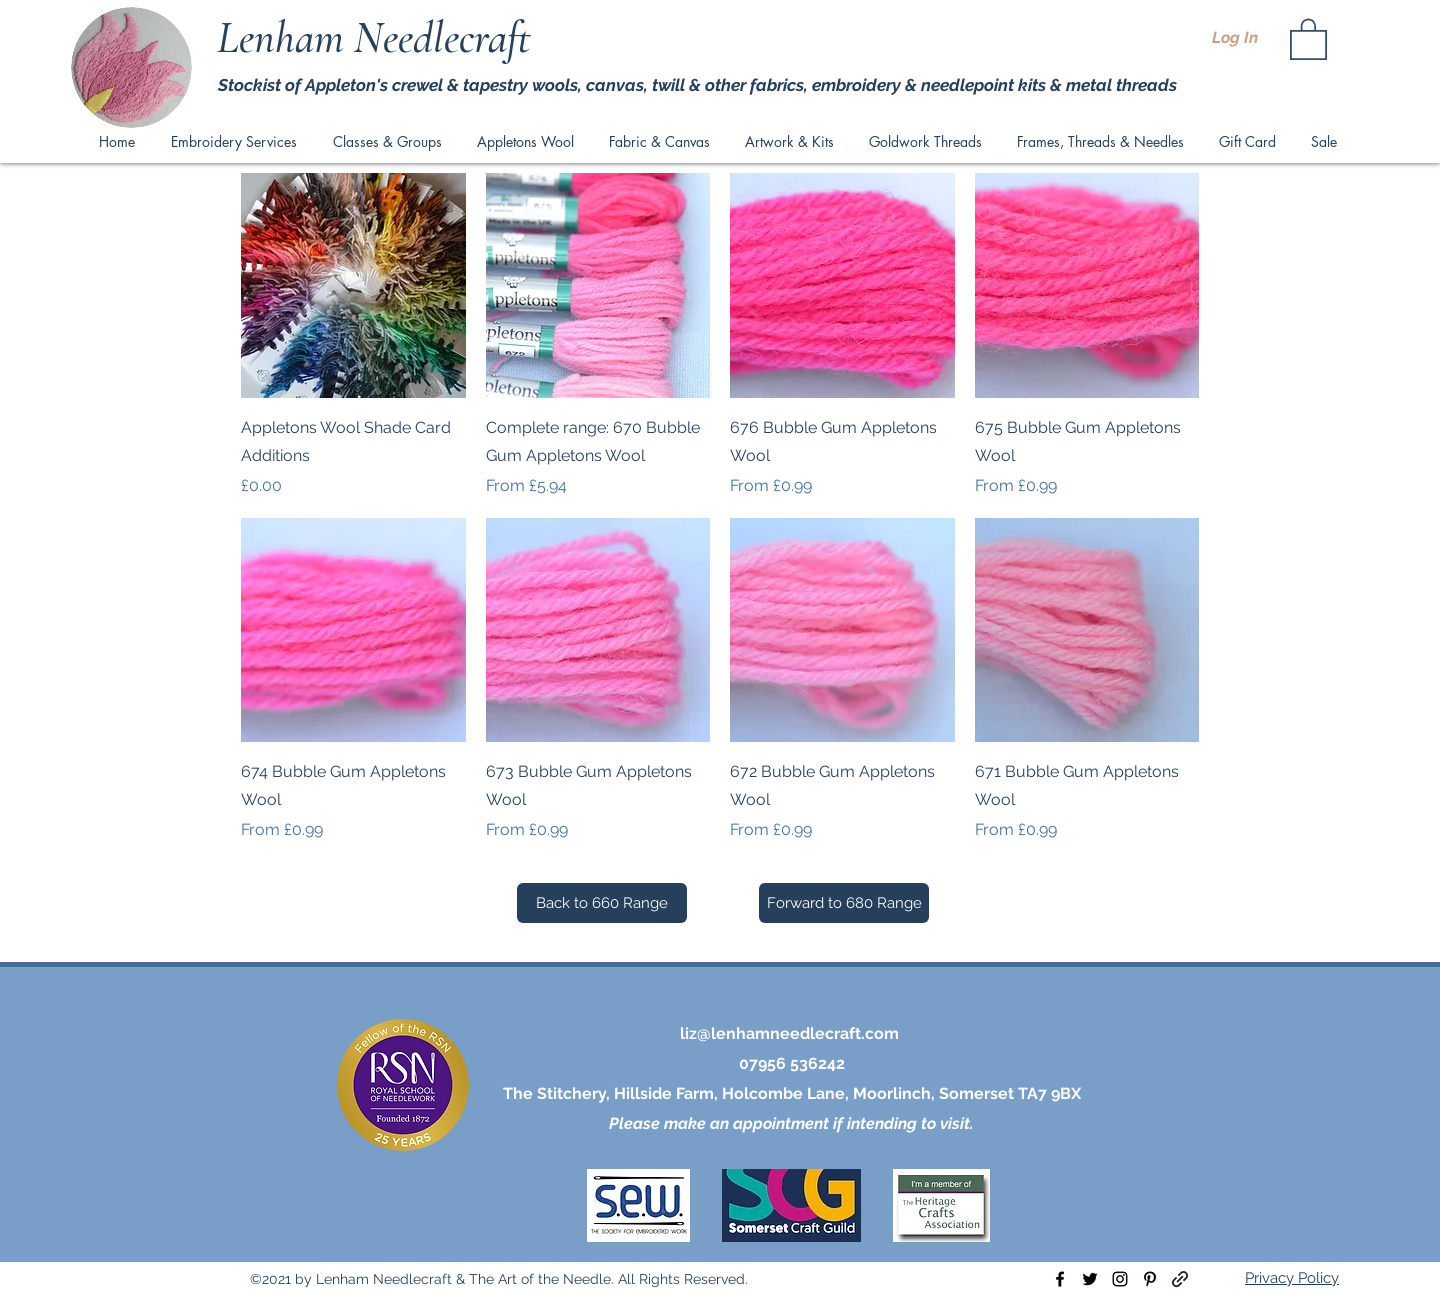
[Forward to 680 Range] (844, 903)
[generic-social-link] (1180, 1279)
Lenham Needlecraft (379, 38)
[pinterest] (1150, 1279)
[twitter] (1090, 1279)
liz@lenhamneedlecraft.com (789, 1033)
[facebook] (1060, 1279)
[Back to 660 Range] (602, 903)
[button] (1308, 38)
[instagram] (1120, 1279)
